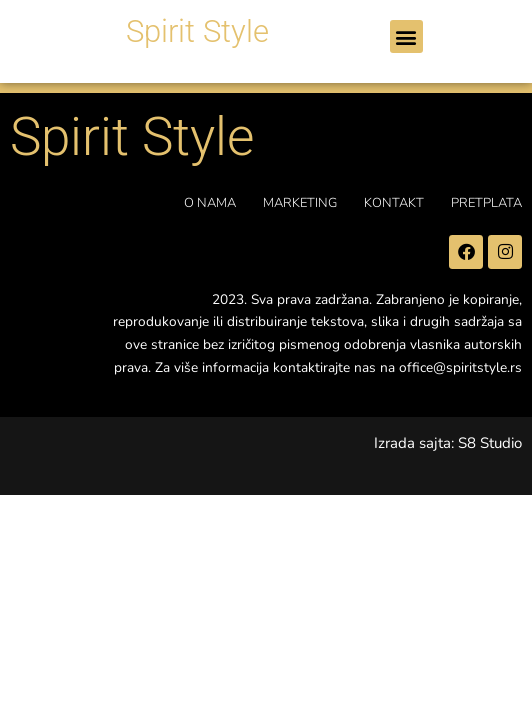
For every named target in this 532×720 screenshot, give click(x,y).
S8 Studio (490, 443)
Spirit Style (197, 31)
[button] (406, 36)
